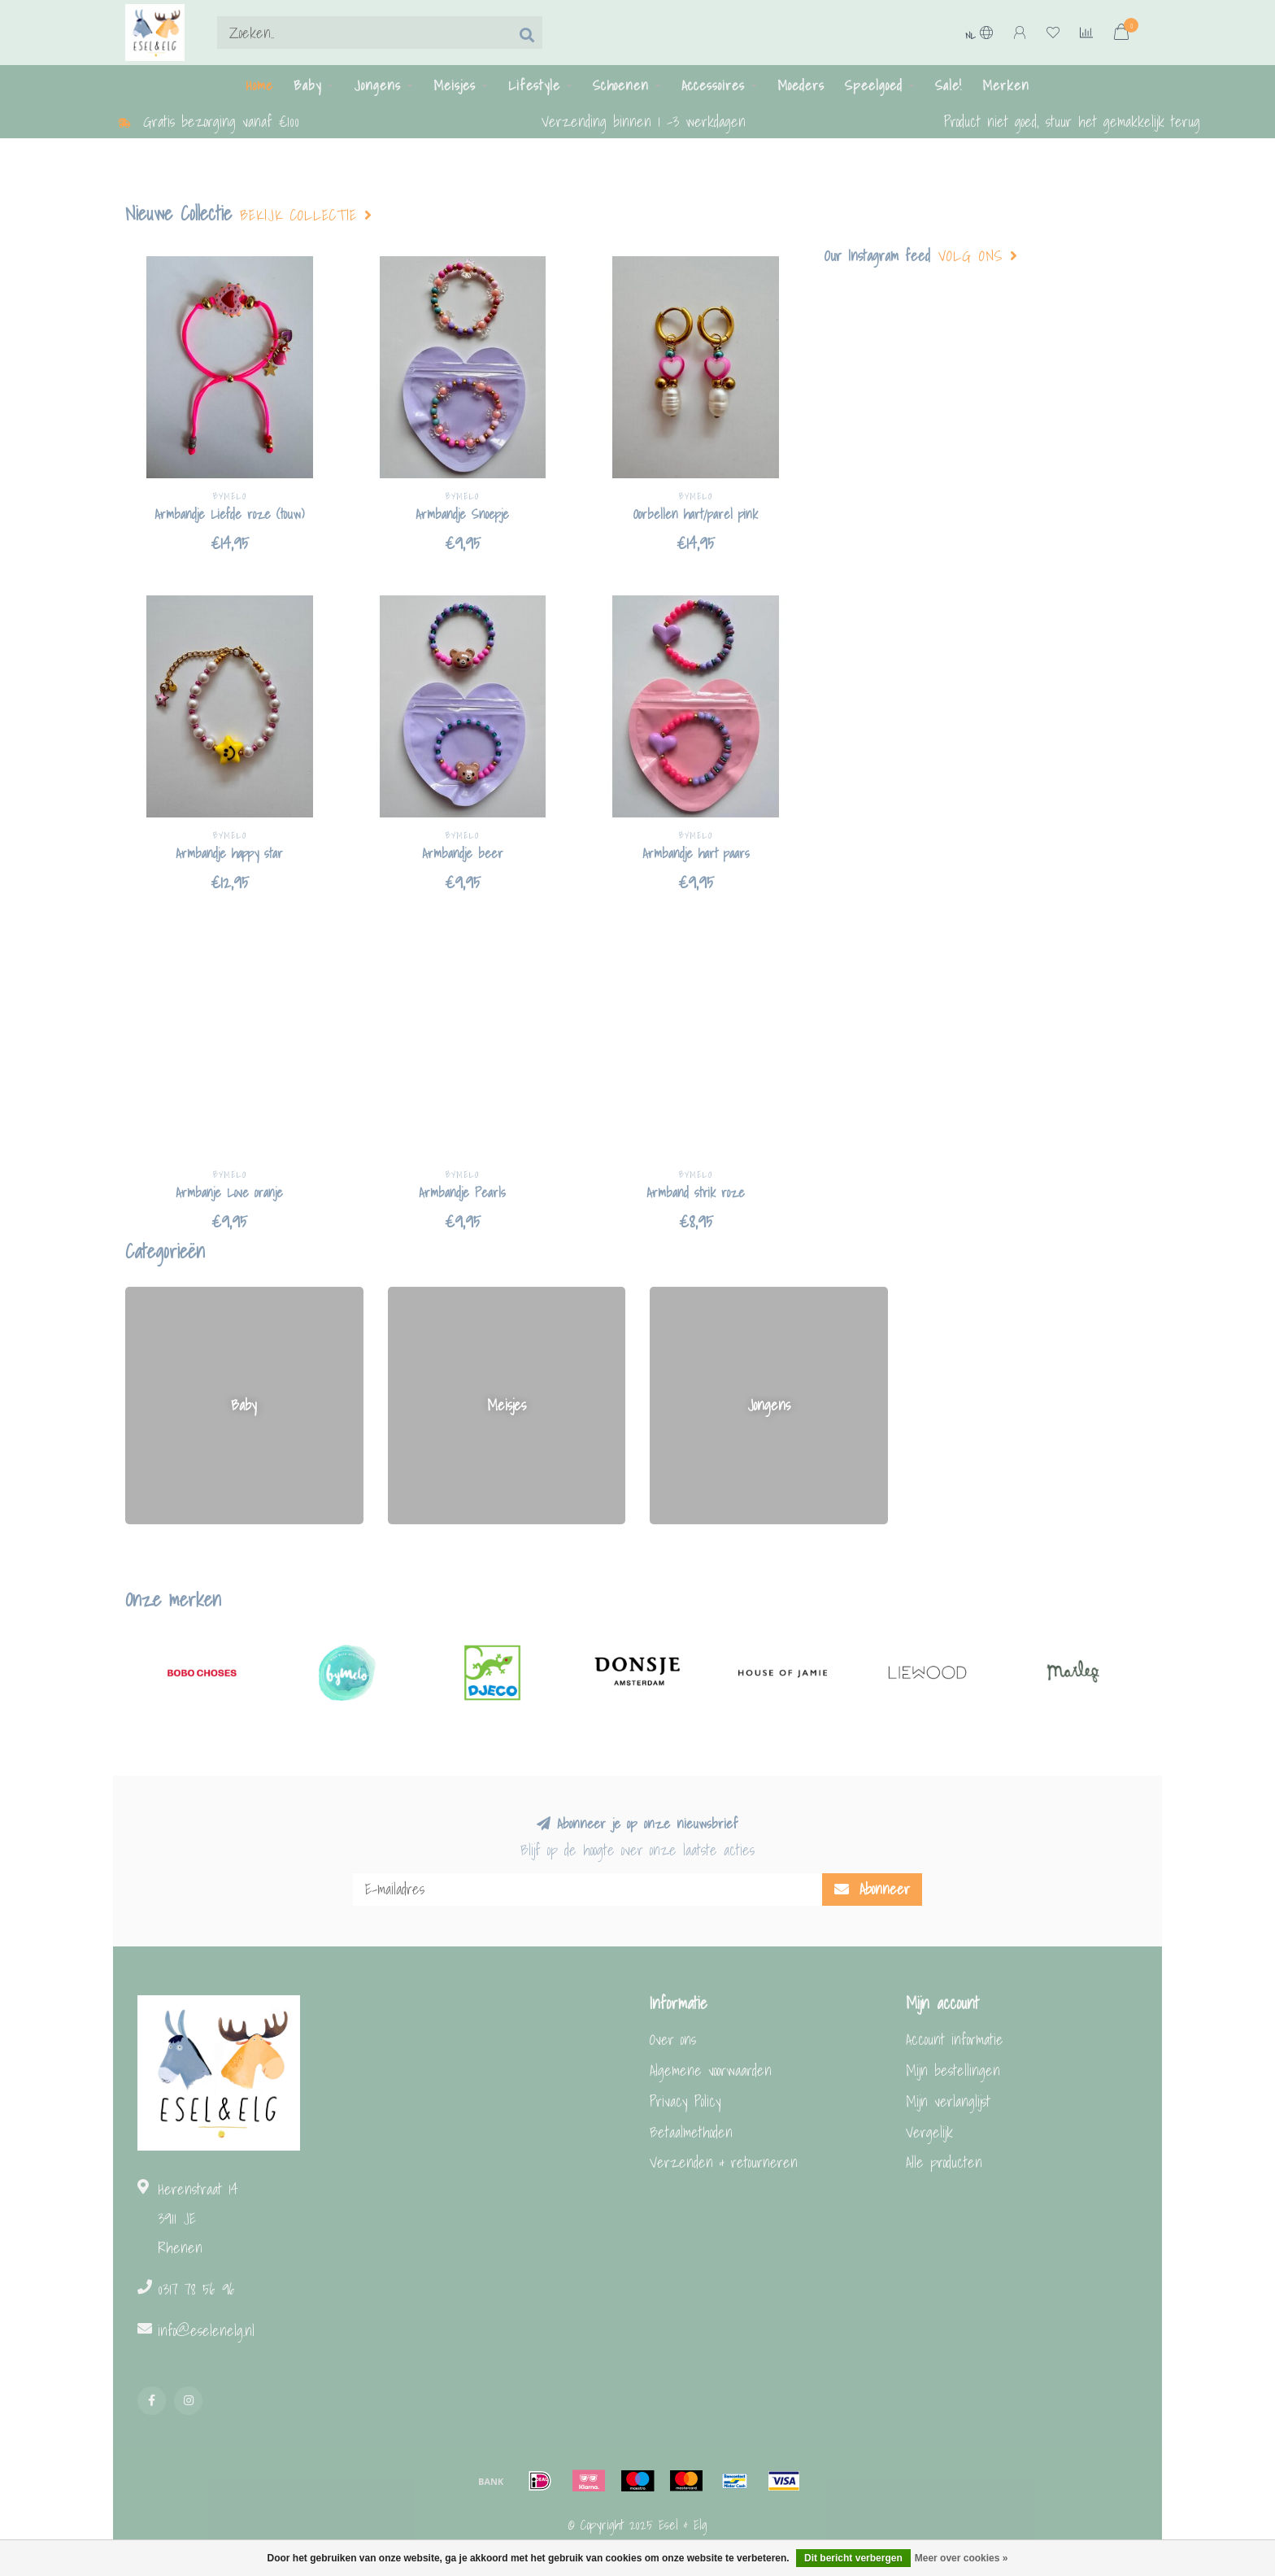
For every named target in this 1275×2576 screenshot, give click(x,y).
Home (259, 85)
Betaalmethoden (691, 2132)
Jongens (377, 85)
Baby (307, 85)
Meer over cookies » (961, 2558)
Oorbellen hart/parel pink (695, 514)
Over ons (673, 2039)
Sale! (948, 85)
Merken (1005, 85)
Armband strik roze (695, 1192)
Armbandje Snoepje (462, 514)
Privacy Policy (685, 2101)
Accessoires (713, 85)
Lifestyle (534, 85)
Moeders (801, 85)
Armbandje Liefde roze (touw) (229, 514)
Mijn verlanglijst (948, 2101)
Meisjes (454, 85)
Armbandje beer (462, 853)
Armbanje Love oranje (229, 1192)
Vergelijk (929, 2132)
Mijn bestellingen (953, 2070)
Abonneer (872, 1889)
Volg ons (978, 256)
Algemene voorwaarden (711, 2070)
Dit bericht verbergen (853, 2558)
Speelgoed (874, 85)
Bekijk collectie (306, 215)
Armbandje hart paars (696, 853)
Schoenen (621, 85)
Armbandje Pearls (462, 1192)
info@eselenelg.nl (206, 2331)
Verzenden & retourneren (724, 2162)
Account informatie (954, 2039)
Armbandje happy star (229, 853)
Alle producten (944, 2162)
